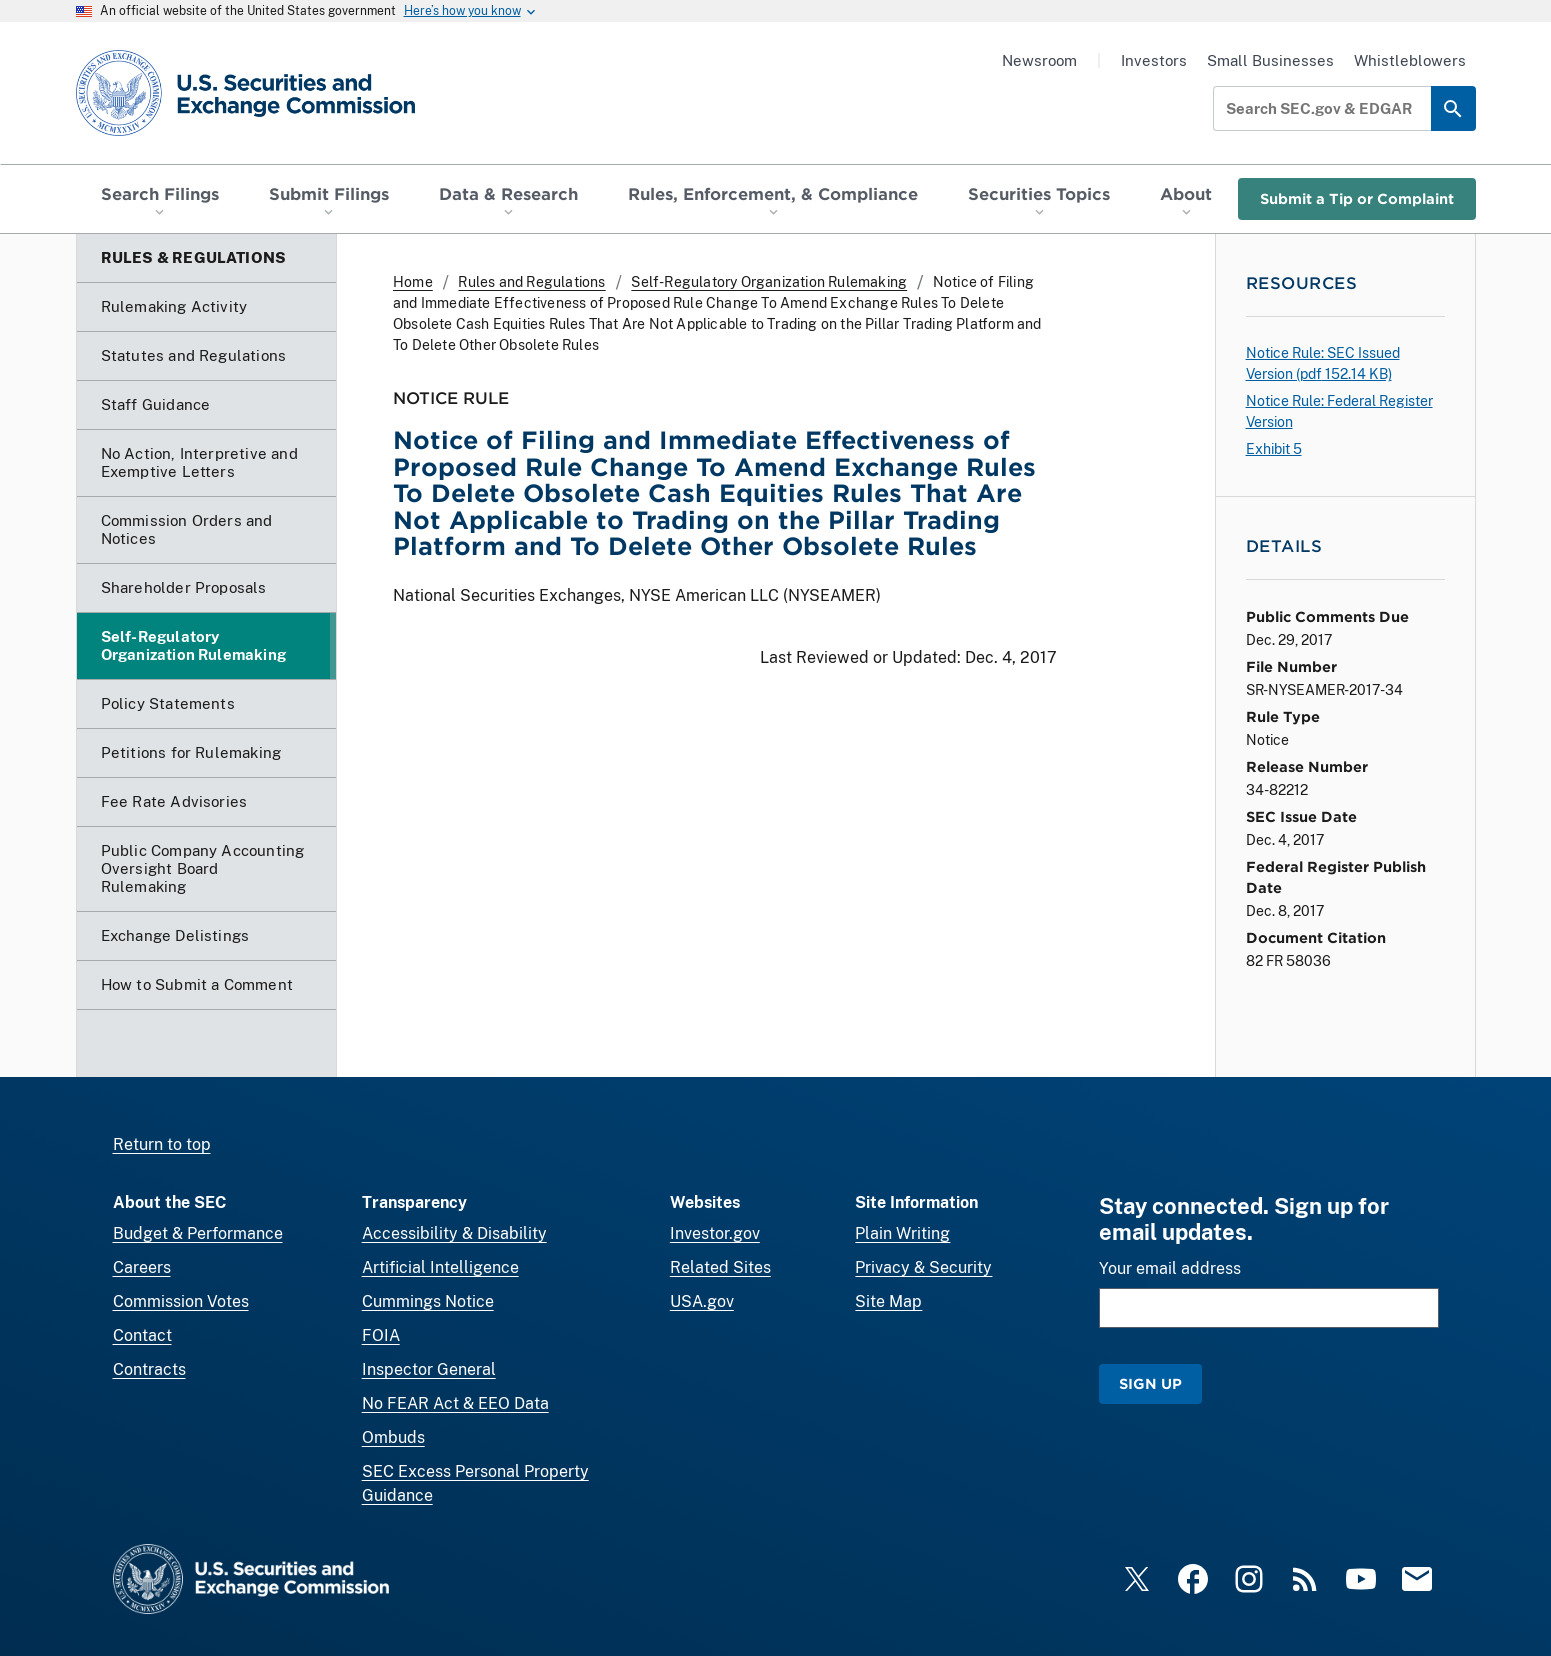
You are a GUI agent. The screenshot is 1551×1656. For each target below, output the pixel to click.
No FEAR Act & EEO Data (455, 1403)
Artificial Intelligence (440, 1267)
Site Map (888, 1301)
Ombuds (393, 1437)
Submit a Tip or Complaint (1357, 198)
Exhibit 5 (1274, 449)
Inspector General (429, 1369)
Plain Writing (902, 1233)
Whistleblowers (1410, 60)
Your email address (1170, 1268)
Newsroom (1039, 60)
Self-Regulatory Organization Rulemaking (769, 282)
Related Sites (720, 1267)
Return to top (162, 1144)
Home (413, 282)
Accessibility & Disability (454, 1233)
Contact (142, 1335)
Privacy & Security (923, 1267)
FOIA (381, 1335)
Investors (1154, 60)
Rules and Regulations (531, 282)
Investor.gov (715, 1233)
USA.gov (702, 1301)
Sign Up (1150, 1383)
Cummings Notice (428, 1301)
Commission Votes (181, 1301)
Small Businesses (1270, 60)
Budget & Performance (198, 1233)
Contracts (149, 1369)
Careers (142, 1267)
